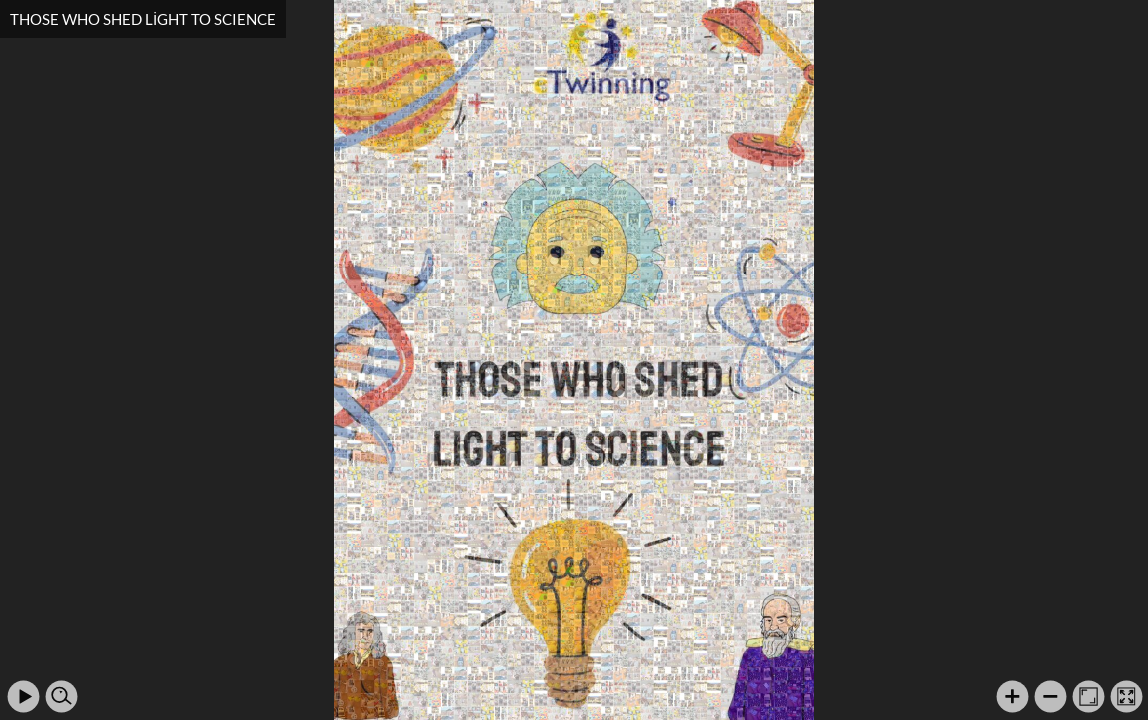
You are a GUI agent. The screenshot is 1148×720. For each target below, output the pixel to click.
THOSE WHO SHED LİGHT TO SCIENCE (143, 19)
